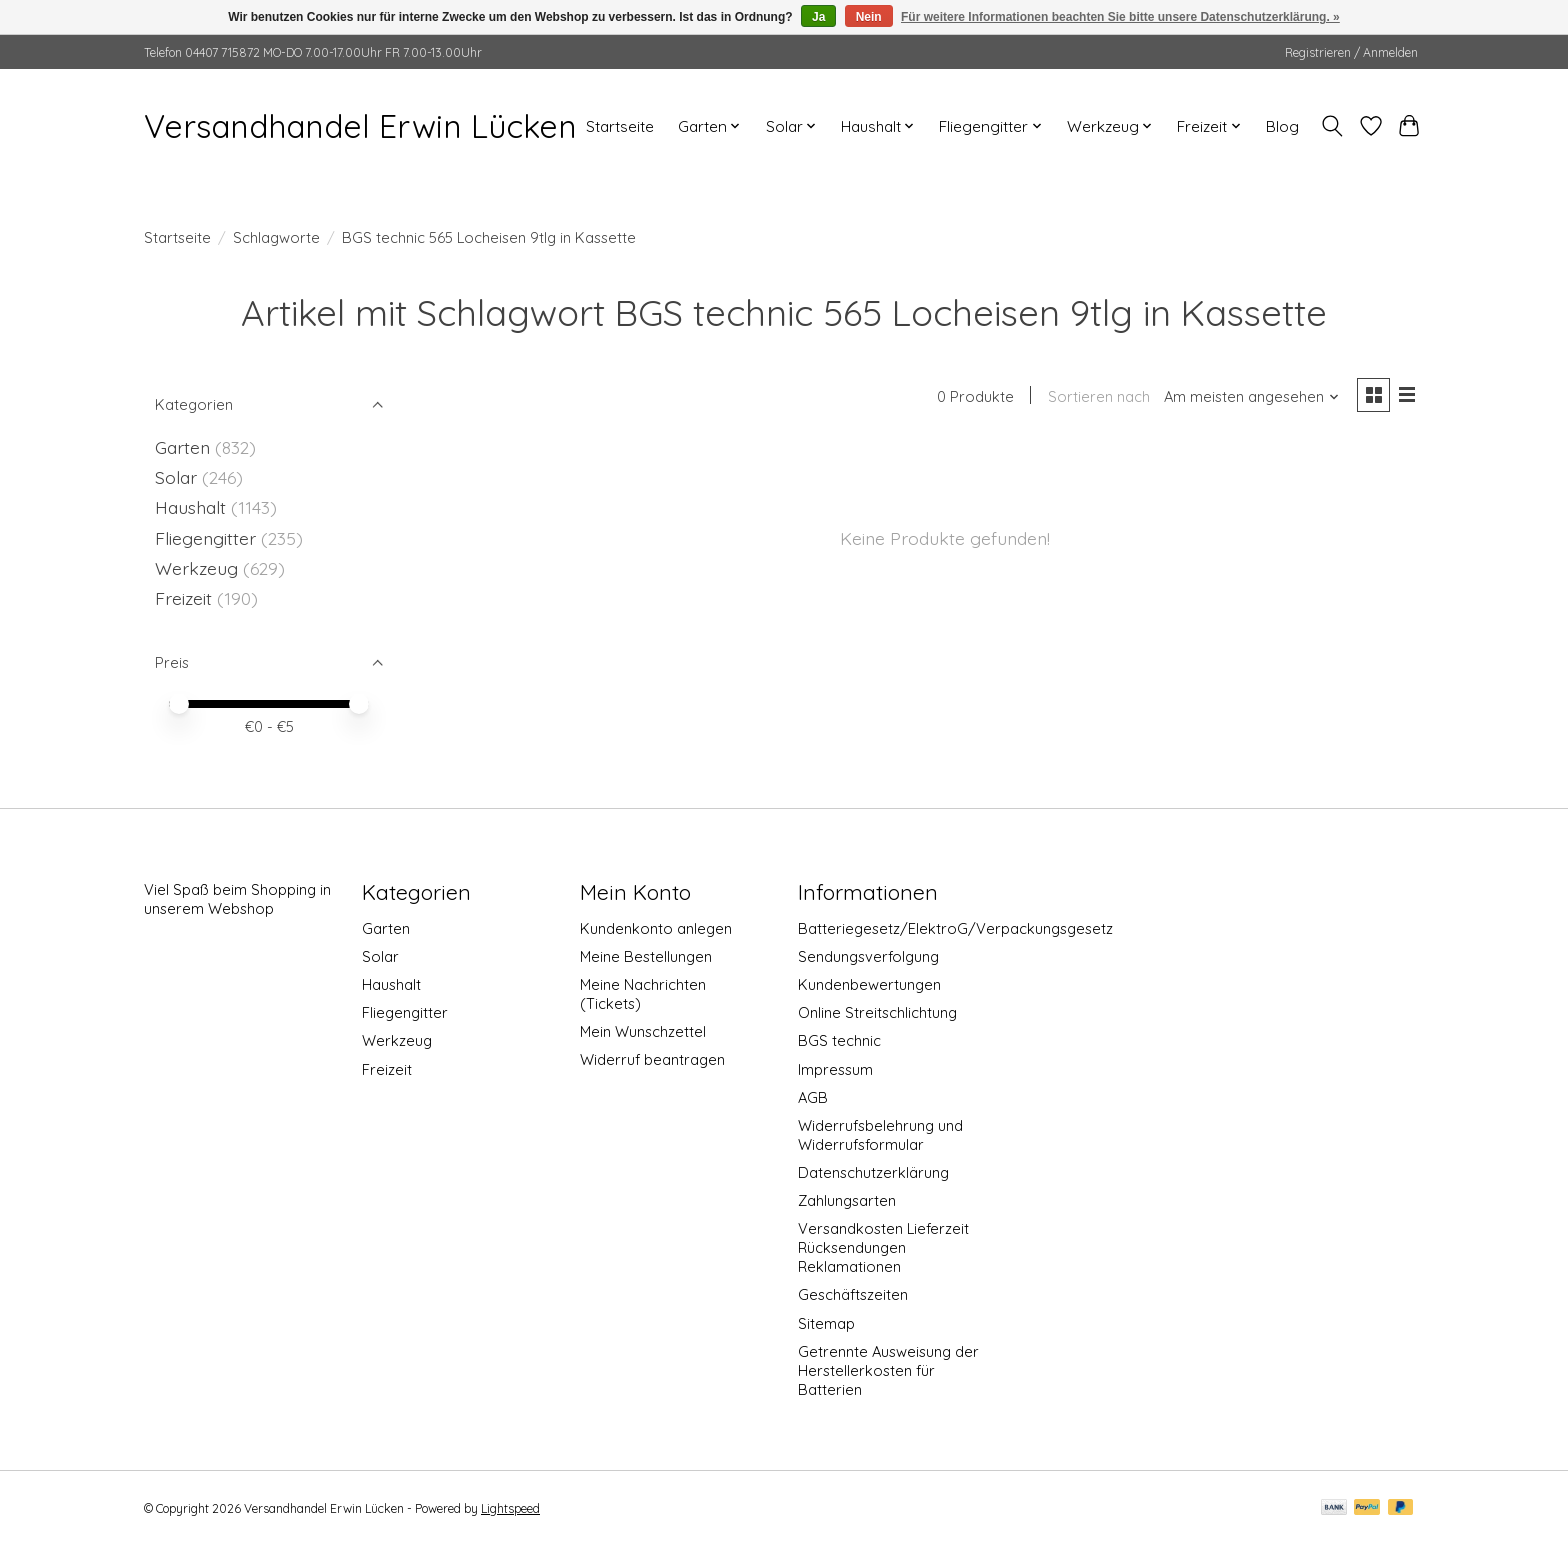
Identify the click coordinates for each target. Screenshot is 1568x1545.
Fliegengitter (205, 538)
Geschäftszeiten (853, 1294)
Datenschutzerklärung (873, 1172)
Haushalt (190, 507)
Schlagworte (276, 237)
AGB (813, 1097)
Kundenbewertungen (869, 984)
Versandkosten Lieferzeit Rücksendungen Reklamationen (883, 1247)
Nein (869, 17)
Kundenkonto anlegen (656, 928)
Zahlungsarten (847, 1200)
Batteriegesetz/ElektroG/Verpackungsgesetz (955, 928)
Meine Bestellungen (646, 956)
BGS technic (839, 1040)
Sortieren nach (1097, 397)
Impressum (835, 1069)
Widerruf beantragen (652, 1059)
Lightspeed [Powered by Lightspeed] (510, 1508)
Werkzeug (196, 568)
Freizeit (183, 598)
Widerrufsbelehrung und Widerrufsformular (880, 1135)
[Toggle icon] (1332, 126)
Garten (182, 447)
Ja (818, 17)
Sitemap (826, 1323)
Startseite (620, 126)
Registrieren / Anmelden (1351, 52)
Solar (176, 477)
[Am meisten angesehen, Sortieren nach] (1250, 397)
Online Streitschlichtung (877, 1012)
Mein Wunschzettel (643, 1031)
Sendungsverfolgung (868, 956)
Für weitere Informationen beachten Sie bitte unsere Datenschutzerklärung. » (1120, 17)
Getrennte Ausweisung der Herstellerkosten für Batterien (888, 1370)
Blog (1282, 126)
